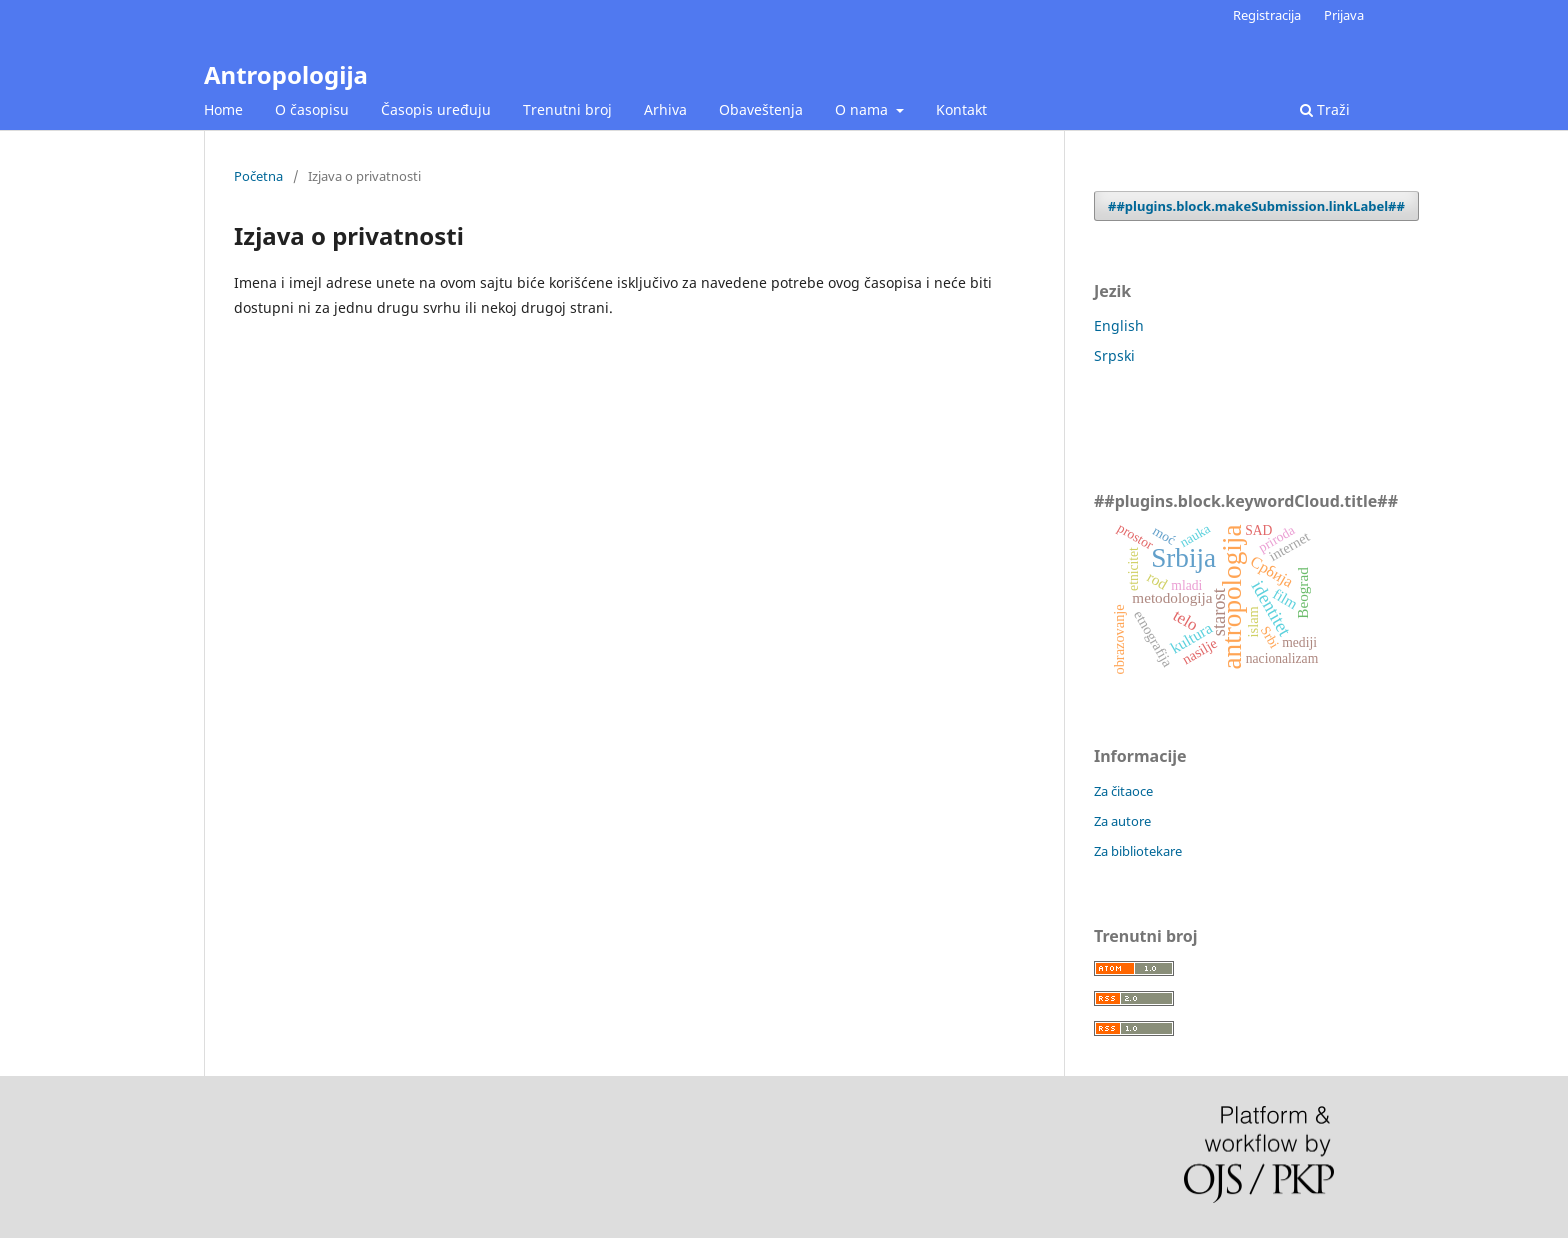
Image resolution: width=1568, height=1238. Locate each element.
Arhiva (665, 109)
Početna (258, 176)
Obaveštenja (761, 109)
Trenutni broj (567, 109)
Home (223, 109)
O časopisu (312, 109)
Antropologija (286, 74)
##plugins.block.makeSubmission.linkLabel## (1256, 206)
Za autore (1122, 821)
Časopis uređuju (436, 109)
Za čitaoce (1123, 791)
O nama (863, 109)
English (1119, 325)
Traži (1325, 109)
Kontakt (961, 109)
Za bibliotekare (1138, 851)
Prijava (1344, 15)
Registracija (1267, 15)
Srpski (1114, 355)
